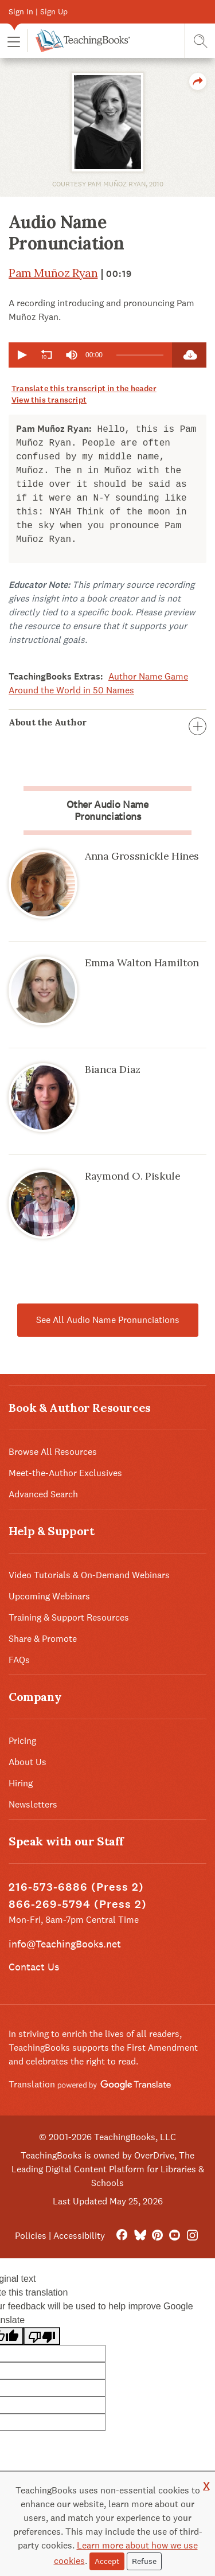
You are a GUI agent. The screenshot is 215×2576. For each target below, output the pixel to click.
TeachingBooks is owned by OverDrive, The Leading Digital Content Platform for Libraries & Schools (107, 2169)
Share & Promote (43, 1639)
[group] (71, 355)
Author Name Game (148, 676)
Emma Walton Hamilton (142, 962)
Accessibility (79, 2236)
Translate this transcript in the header (84, 388)
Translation (90, 2084)
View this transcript (49, 400)
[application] (90, 355)
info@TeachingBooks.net (65, 1943)
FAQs (19, 1660)
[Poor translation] (42, 2336)
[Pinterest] (157, 2236)
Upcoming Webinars (49, 1596)
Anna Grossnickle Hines (142, 855)
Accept (107, 2561)
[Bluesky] (139, 2236)
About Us (27, 1762)
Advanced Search (43, 1494)
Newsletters (33, 1804)
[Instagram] (192, 2236)
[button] (13, 41)
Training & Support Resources (69, 1617)
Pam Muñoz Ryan (53, 273)
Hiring (21, 1783)
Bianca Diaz (112, 1069)
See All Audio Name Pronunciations (107, 1320)
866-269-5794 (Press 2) (78, 1904)
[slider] (140, 355)
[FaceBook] (122, 2236)
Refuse (144, 2561)
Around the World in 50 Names (71, 690)
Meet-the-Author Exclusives (65, 1473)
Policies (30, 2236)
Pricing (22, 1741)
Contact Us (34, 1966)
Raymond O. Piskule (133, 1175)
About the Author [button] (107, 722)
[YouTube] (174, 2236)
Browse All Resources (53, 1452)
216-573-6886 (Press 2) (76, 1887)
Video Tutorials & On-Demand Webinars (89, 1575)
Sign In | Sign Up (38, 11)
